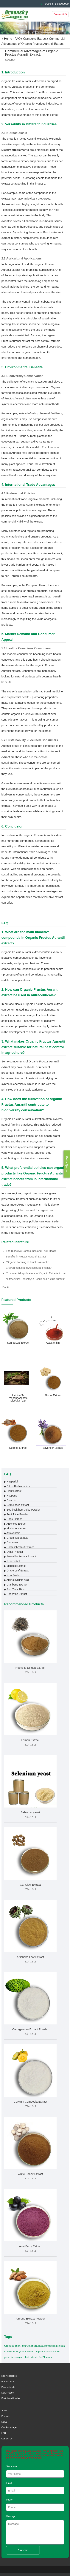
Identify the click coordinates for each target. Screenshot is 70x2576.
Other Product (13, 1551)
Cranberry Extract (34, 38)
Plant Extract (12, 1490)
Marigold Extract (15, 1565)
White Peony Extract (30, 2173)
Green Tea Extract (16, 1537)
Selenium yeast (30, 1812)
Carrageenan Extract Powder (30, 2029)
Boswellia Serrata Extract (20, 1556)
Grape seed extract (16, 1504)
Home (8, 38)
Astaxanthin (12, 1533)
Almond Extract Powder (30, 2318)
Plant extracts (8, 2387)
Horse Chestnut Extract (19, 1547)
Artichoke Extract (15, 1523)
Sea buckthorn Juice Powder (22, 1509)
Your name (11, 2466)
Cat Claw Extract (30, 1884)
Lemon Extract (30, 1740)
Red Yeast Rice (14, 1589)
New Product (13, 1575)
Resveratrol (12, 1561)
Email (9, 2483)
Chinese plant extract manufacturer (26, 2345)
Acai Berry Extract (30, 2246)
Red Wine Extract (15, 1593)
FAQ (18, 38)
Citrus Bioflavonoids (17, 1486)
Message (10, 2516)
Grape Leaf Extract (16, 1570)
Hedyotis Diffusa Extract (30, 1667)
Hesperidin (11, 1481)
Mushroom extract (16, 1528)
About (4, 2410)
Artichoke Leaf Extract (30, 1957)
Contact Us (7, 2438)
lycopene (10, 1495)
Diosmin (10, 1500)
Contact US (60, 14)
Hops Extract (13, 1518)
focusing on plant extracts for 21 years (31, 2357)
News (4, 2422)
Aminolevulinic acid (16, 1579)
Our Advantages (9, 2427)
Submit (23, 2550)
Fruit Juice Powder (16, 1514)
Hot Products (7, 2381)
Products (5, 2416)
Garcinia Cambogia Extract (30, 2101)
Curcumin (11, 1542)
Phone (9, 2499)
